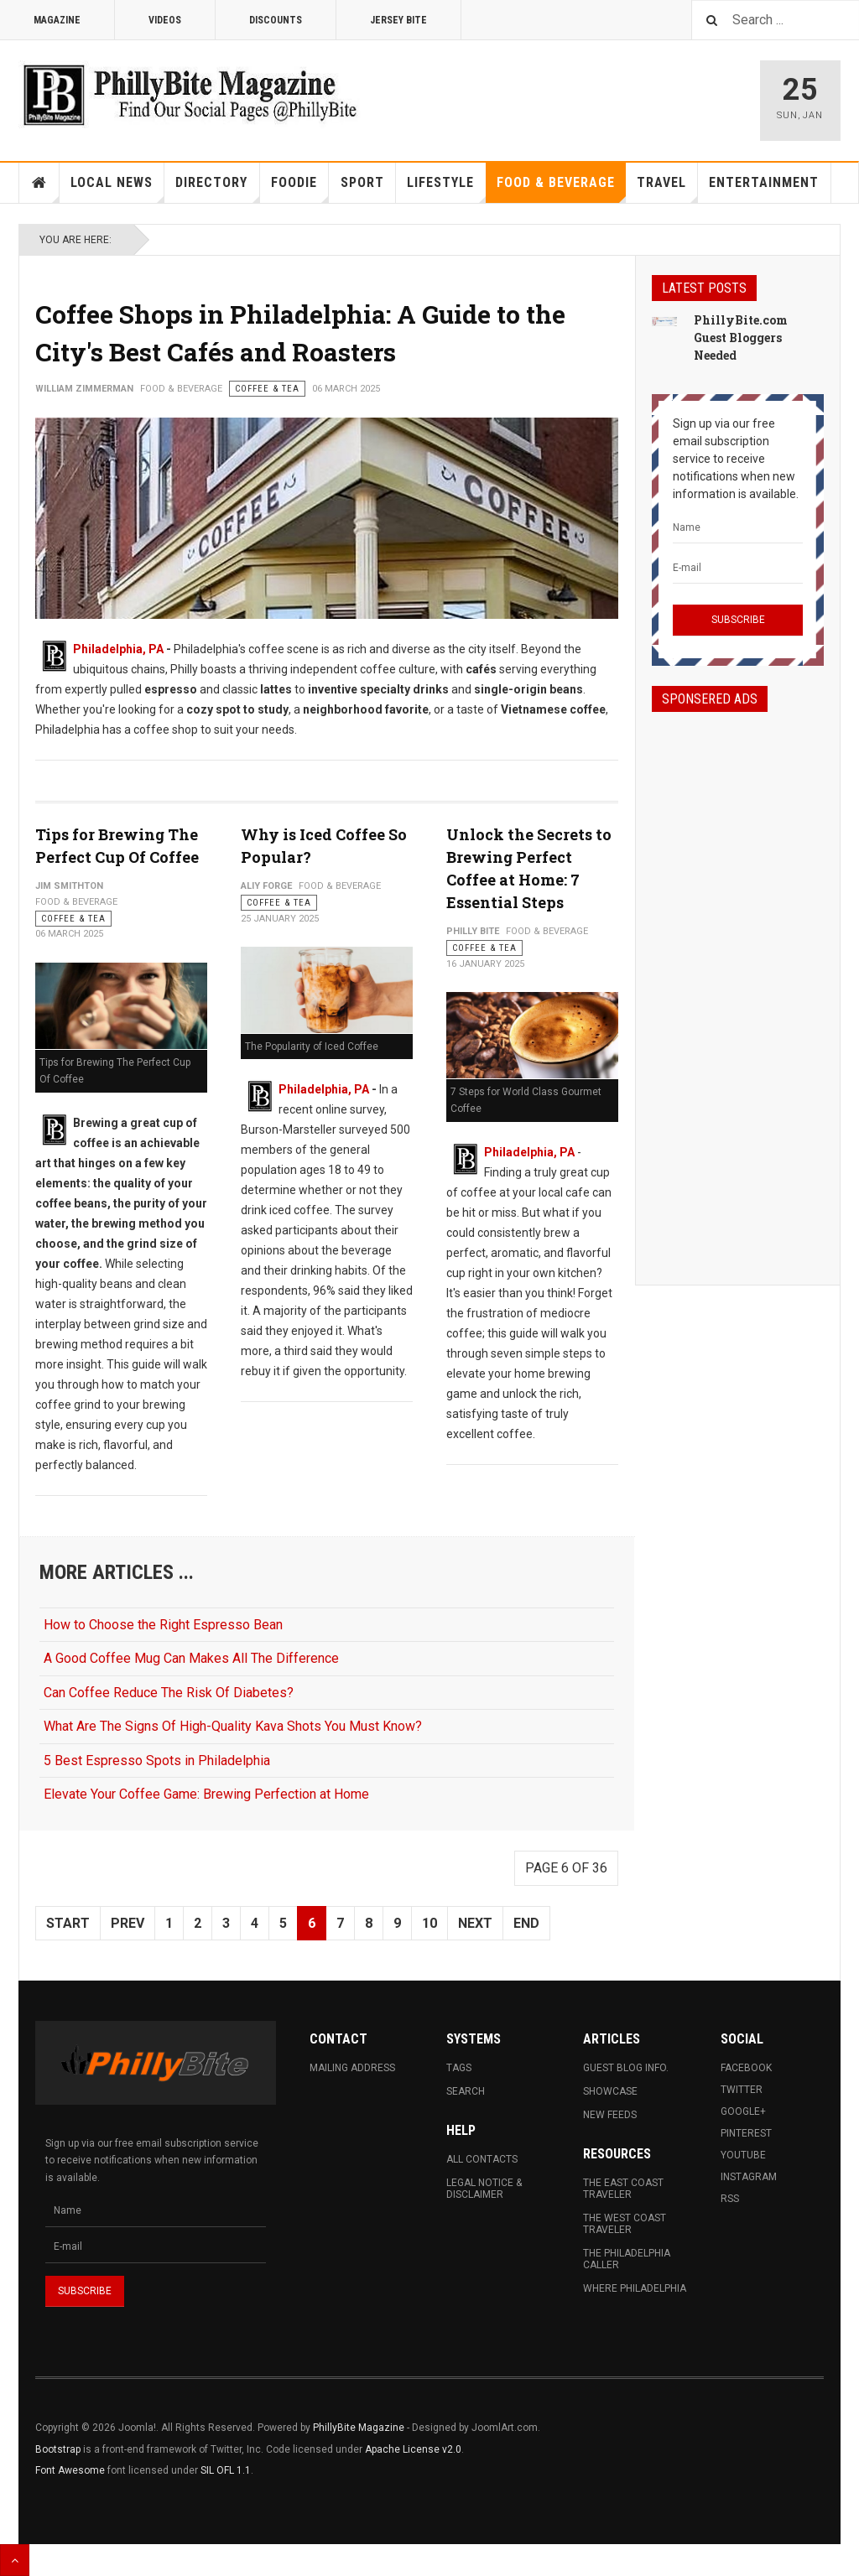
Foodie (300, 188)
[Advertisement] (738, 983)
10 (429, 1923)
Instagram (749, 2177)
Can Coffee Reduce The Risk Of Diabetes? (169, 1693)
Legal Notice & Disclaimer (484, 2188)
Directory (217, 188)
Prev (127, 1923)
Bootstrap (58, 2449)
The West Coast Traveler (624, 2224)
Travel (667, 188)
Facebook (746, 2068)
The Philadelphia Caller (626, 2259)
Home (39, 183)
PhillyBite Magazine (358, 2427)
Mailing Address (352, 2068)
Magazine (57, 20)
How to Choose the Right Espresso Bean (163, 1625)
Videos (164, 20)
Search (465, 2091)
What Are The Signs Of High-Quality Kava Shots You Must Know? (233, 1726)
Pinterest (746, 2133)
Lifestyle (446, 188)
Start (68, 1923)
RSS (730, 2199)
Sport (362, 182)
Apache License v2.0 (413, 2449)
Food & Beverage (561, 188)
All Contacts (482, 2159)
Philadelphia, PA (118, 649)
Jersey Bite (398, 20)
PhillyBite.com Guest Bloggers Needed (741, 337)
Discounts (275, 20)
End (526, 1923)
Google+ (743, 2111)
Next (475, 1923)
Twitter (742, 2090)
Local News (117, 188)
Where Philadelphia (634, 2288)
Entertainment (764, 182)
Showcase (610, 2091)
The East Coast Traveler (623, 2188)
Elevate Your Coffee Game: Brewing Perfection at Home (206, 1794)
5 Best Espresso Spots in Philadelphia (157, 1760)
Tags (458, 2068)
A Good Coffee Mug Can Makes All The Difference (191, 1658)
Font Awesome (70, 2470)
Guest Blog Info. (626, 2068)
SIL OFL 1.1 (225, 2470)
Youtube (743, 2155)
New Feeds (610, 2115)
